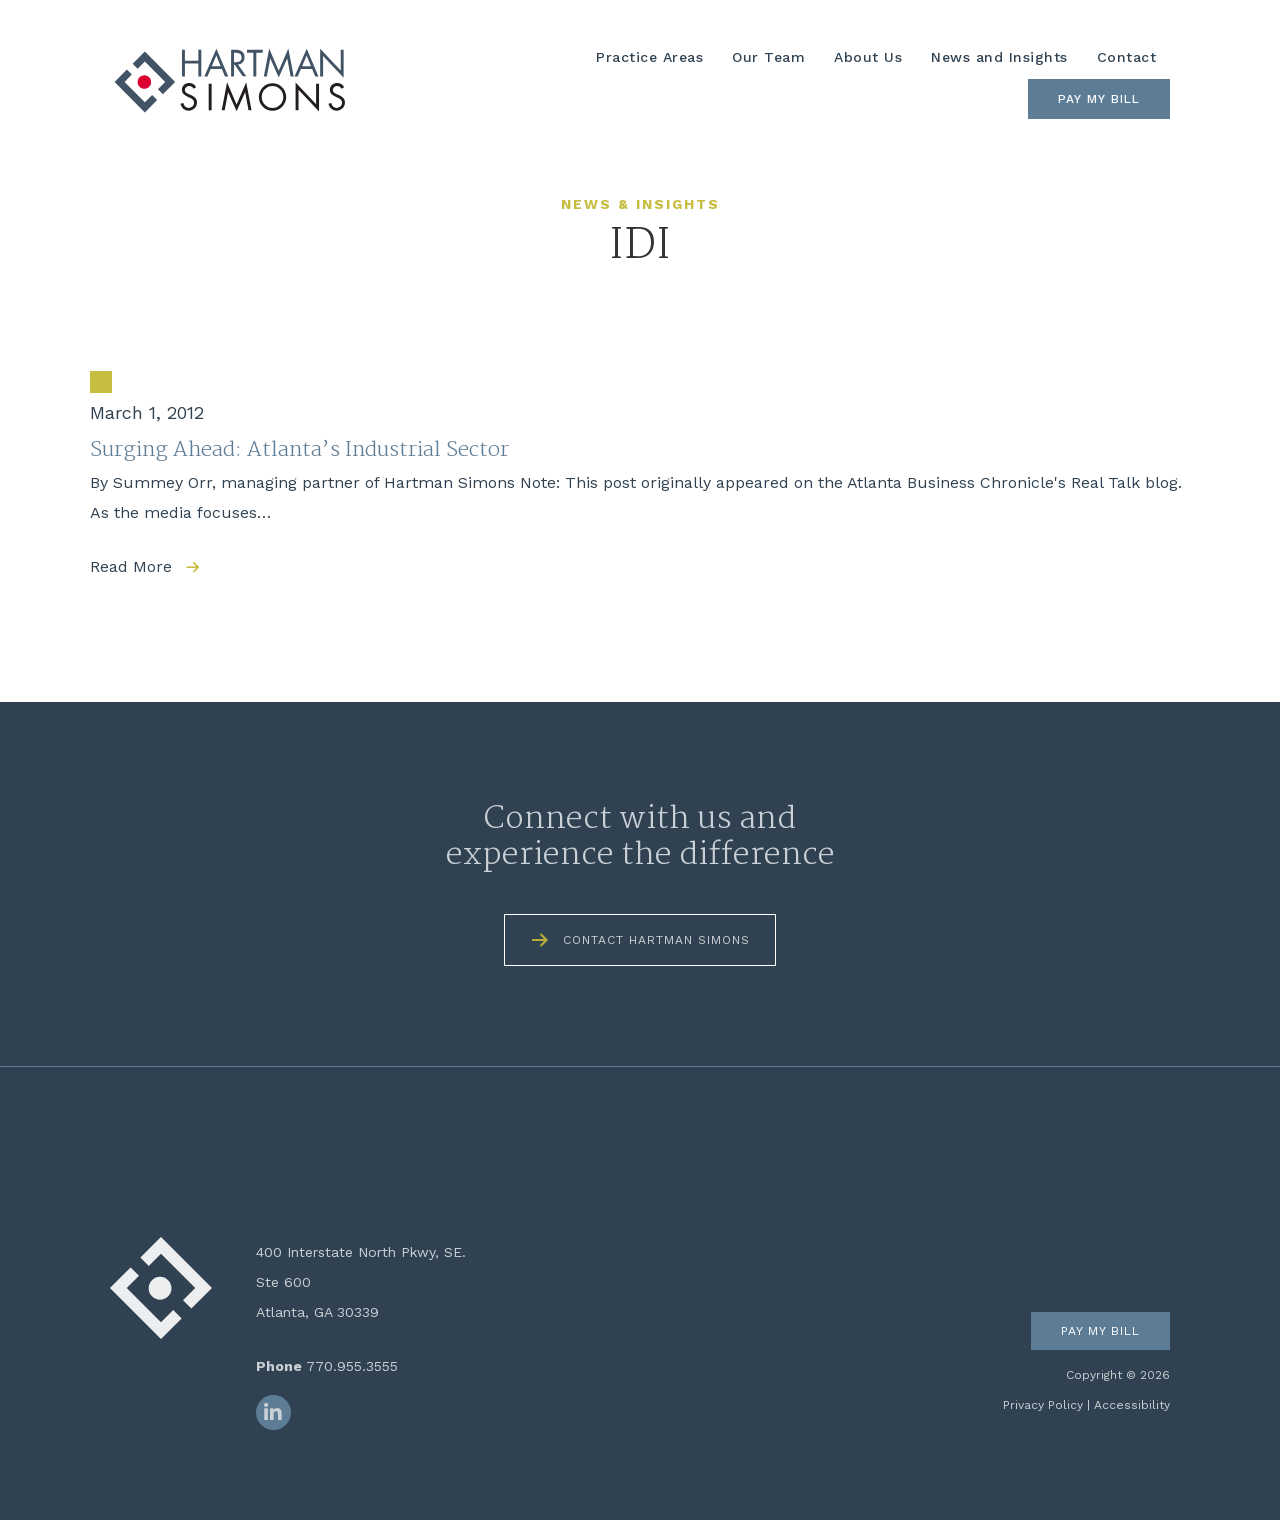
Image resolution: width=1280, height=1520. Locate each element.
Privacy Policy (1043, 1405)
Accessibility (1132, 1405)
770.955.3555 (352, 1366)
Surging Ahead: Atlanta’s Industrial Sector (299, 450)
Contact (1127, 57)
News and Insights (999, 57)
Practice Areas (649, 57)
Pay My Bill (1099, 99)
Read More (131, 566)
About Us (868, 57)
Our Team (768, 57)
